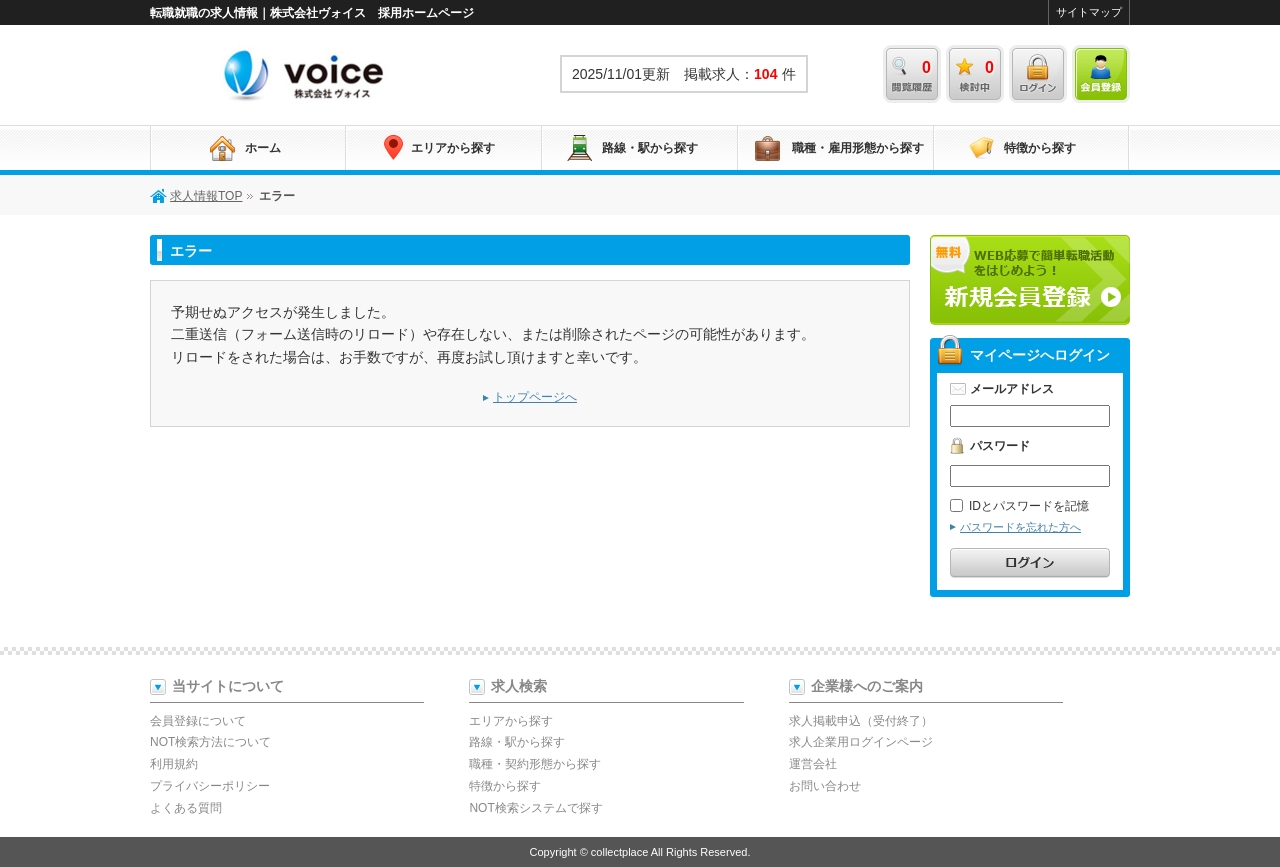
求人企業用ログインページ (861, 742)
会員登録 (1101, 74)
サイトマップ (1089, 12)
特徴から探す (1040, 148)
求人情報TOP (305, 74)
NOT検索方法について (210, 742)
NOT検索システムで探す (535, 808)
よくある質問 (186, 808)
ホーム (263, 148)
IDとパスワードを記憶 (1019, 506)
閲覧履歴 (912, 74)
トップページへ (535, 397)
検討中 (975, 74)
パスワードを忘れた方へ (1020, 527)
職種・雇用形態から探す (858, 148)
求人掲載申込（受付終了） (861, 721)
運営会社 (813, 764)
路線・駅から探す (650, 148)
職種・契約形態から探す (535, 764)
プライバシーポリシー (210, 786)
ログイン (1038, 74)
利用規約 (174, 764)
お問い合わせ (825, 786)
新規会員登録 (1030, 280)
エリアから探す (453, 148)
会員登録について (198, 721)
